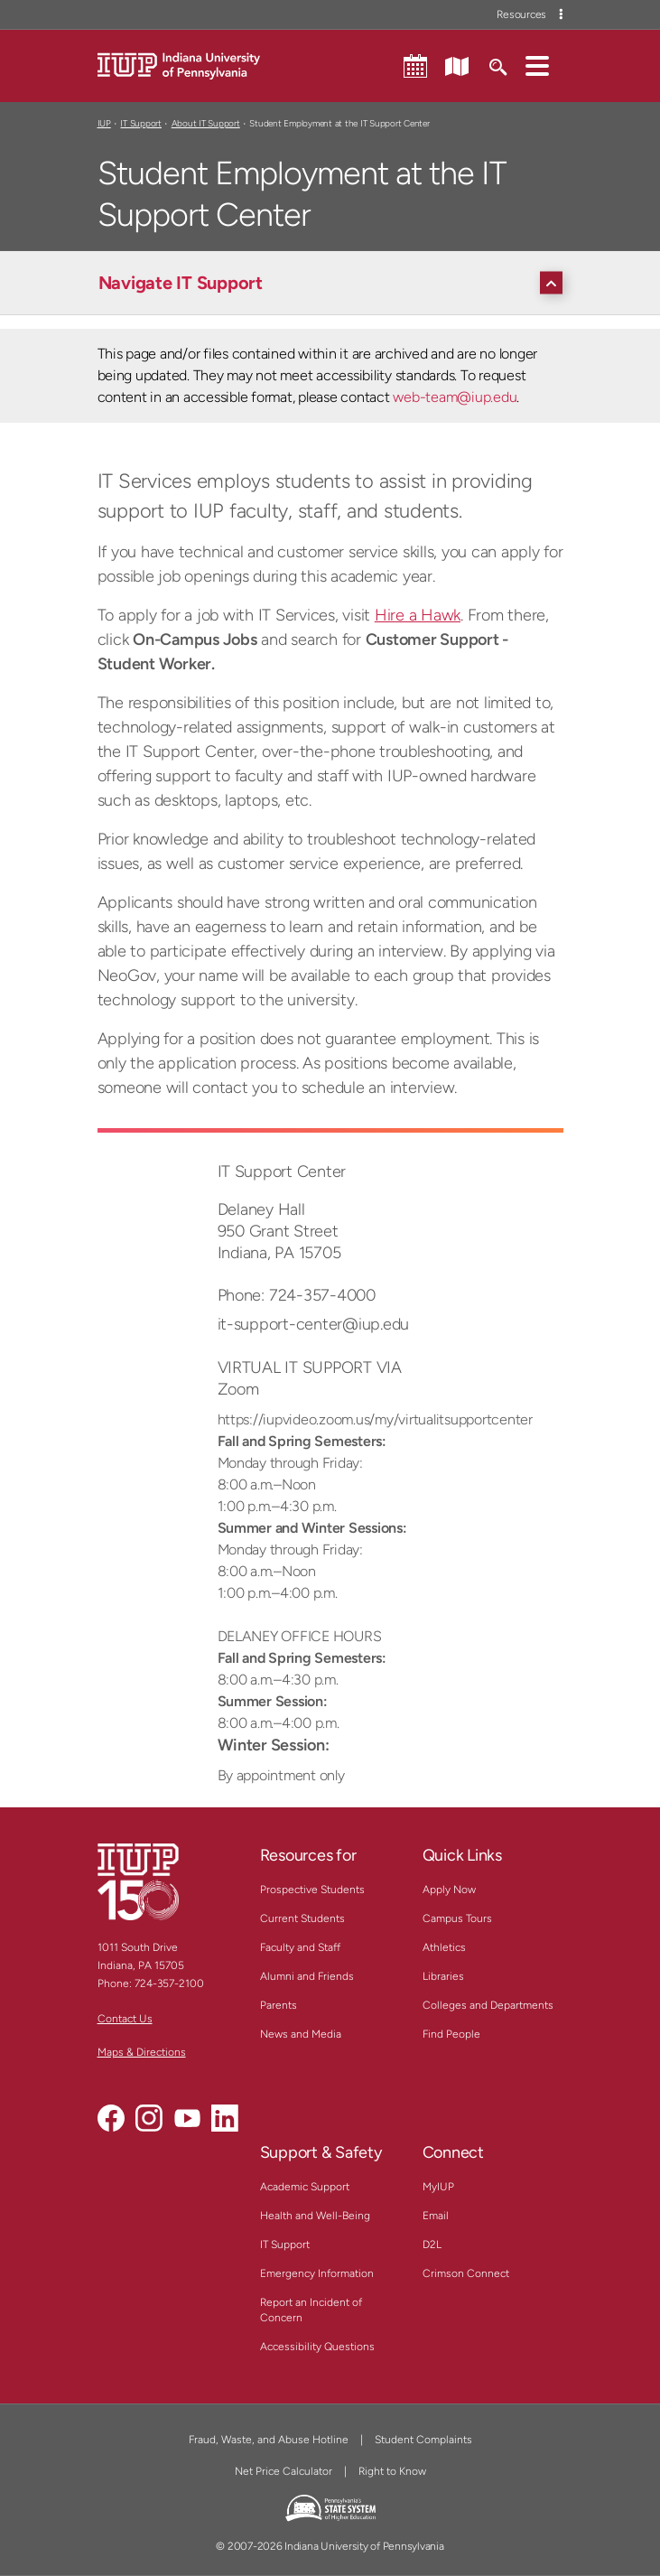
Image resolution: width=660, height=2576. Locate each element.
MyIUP (438, 2186)
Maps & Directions (142, 2052)
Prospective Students (312, 1889)
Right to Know (392, 2471)
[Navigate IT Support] (335, 282)
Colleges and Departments (488, 2005)
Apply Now (449, 1889)
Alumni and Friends (307, 1976)
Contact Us (125, 2018)
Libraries (443, 1976)
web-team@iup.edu (454, 397)
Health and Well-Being (315, 2215)
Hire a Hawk (417, 615)
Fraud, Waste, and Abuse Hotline (269, 2439)
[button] (537, 65)
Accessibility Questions (317, 2346)
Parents (278, 2005)
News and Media (300, 2034)
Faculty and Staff (300, 1947)
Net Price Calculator (283, 2471)
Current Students (302, 1918)
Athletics (444, 1947)
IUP (104, 123)
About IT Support (206, 123)
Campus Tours (457, 1918)
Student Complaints (423, 2439)
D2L (432, 2244)
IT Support (141, 123)
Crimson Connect (466, 2273)
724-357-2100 (169, 1983)
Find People (451, 2034)
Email (436, 2215)
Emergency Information (317, 2273)
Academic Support (304, 2186)
